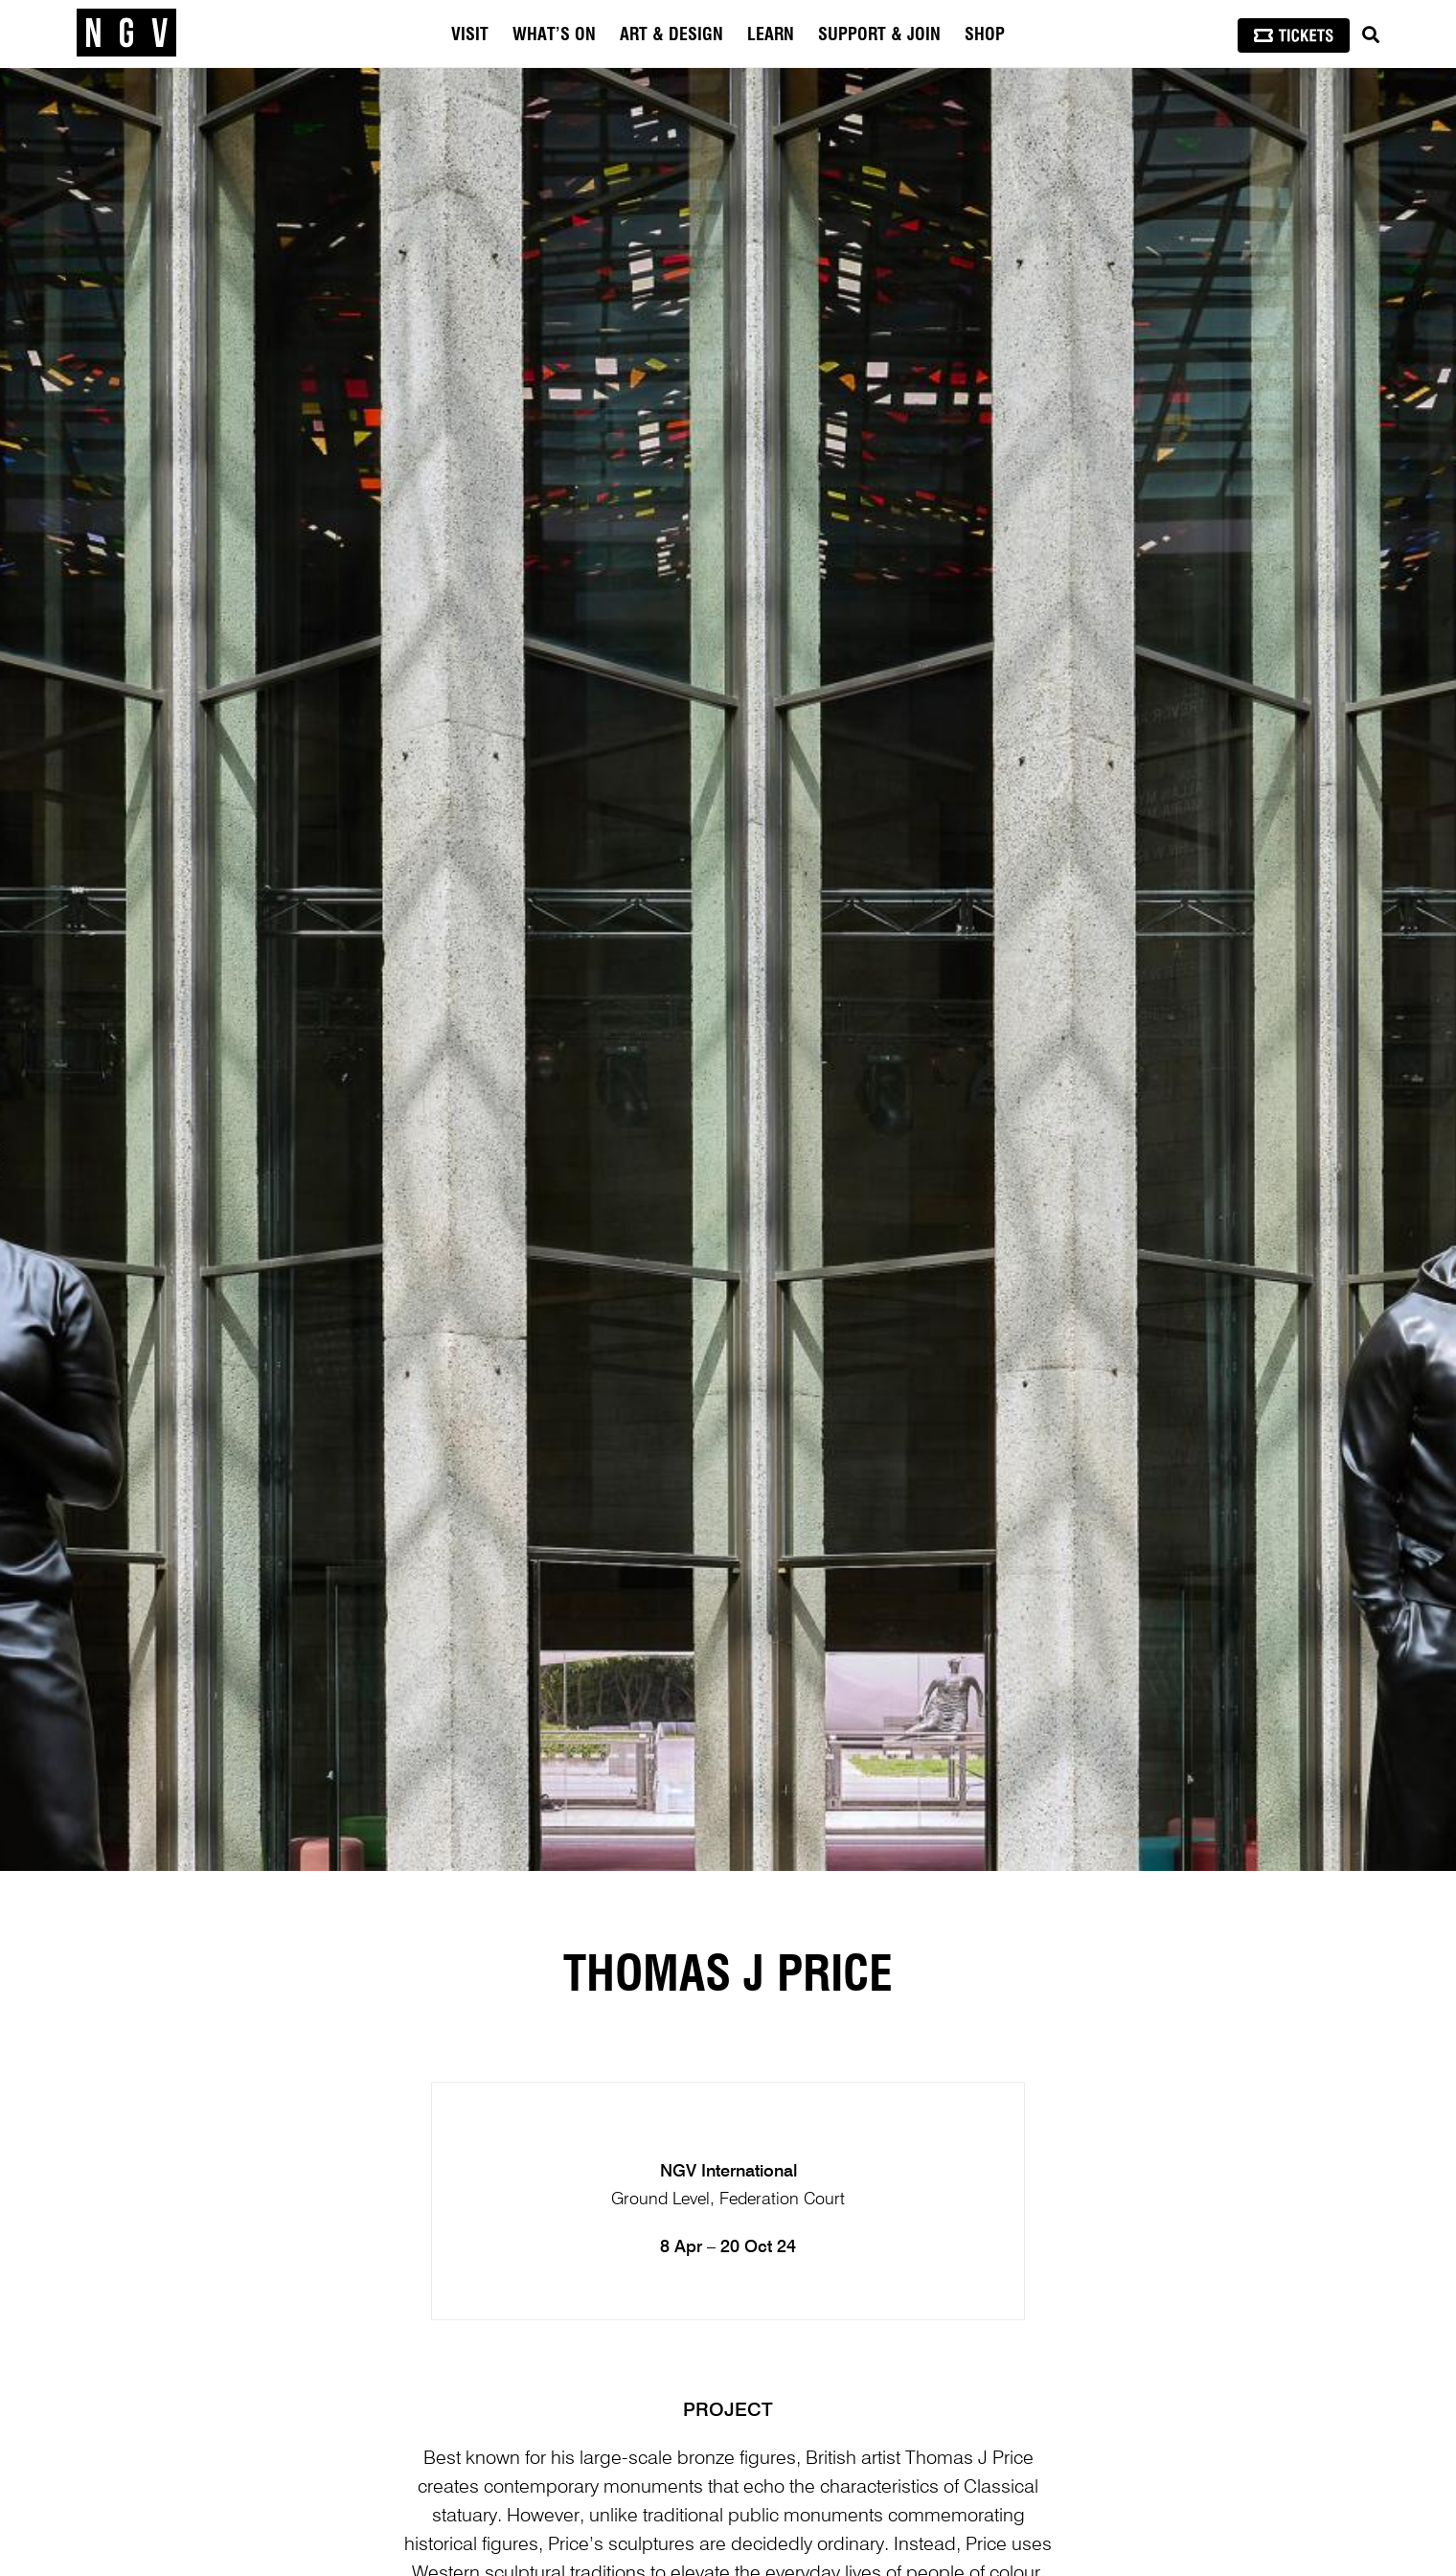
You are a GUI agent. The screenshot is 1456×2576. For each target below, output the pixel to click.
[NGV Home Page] (126, 33)
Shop (985, 35)
